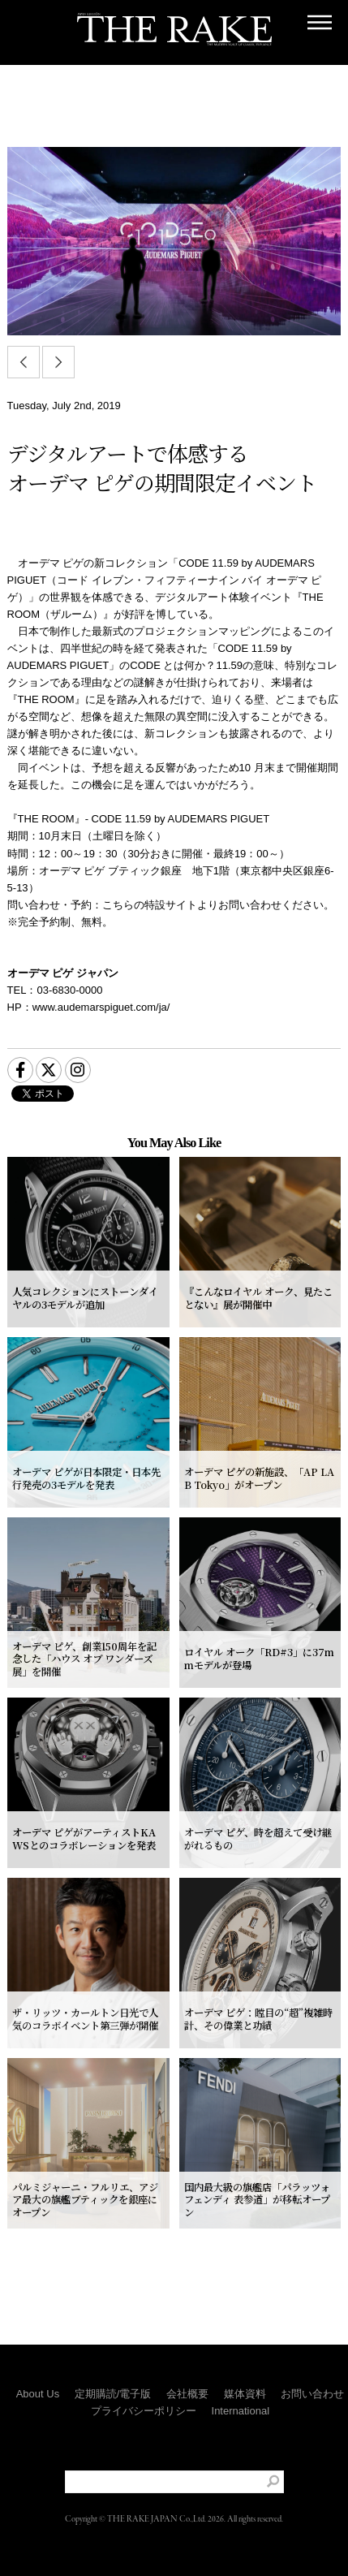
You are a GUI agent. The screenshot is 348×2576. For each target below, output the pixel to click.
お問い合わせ (312, 2394)
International (241, 2411)
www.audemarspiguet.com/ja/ (101, 1007)
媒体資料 (245, 2394)
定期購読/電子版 (113, 2394)
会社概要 (187, 2394)
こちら (118, 905)
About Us (37, 2394)
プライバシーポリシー (143, 2411)
